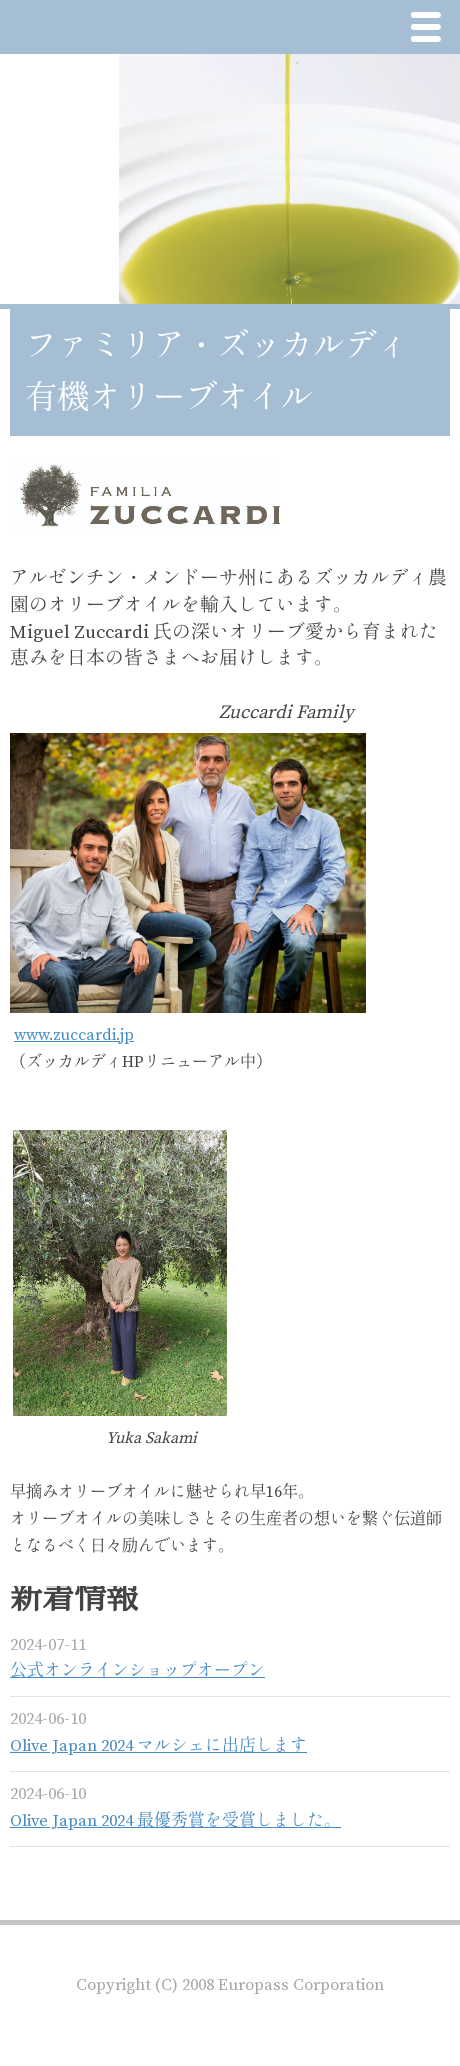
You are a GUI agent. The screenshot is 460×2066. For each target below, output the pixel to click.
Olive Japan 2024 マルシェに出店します (158, 1746)
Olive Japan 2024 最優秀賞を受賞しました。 (175, 1821)
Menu (431, 29)
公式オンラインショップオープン (137, 1671)
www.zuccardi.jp (74, 1035)
